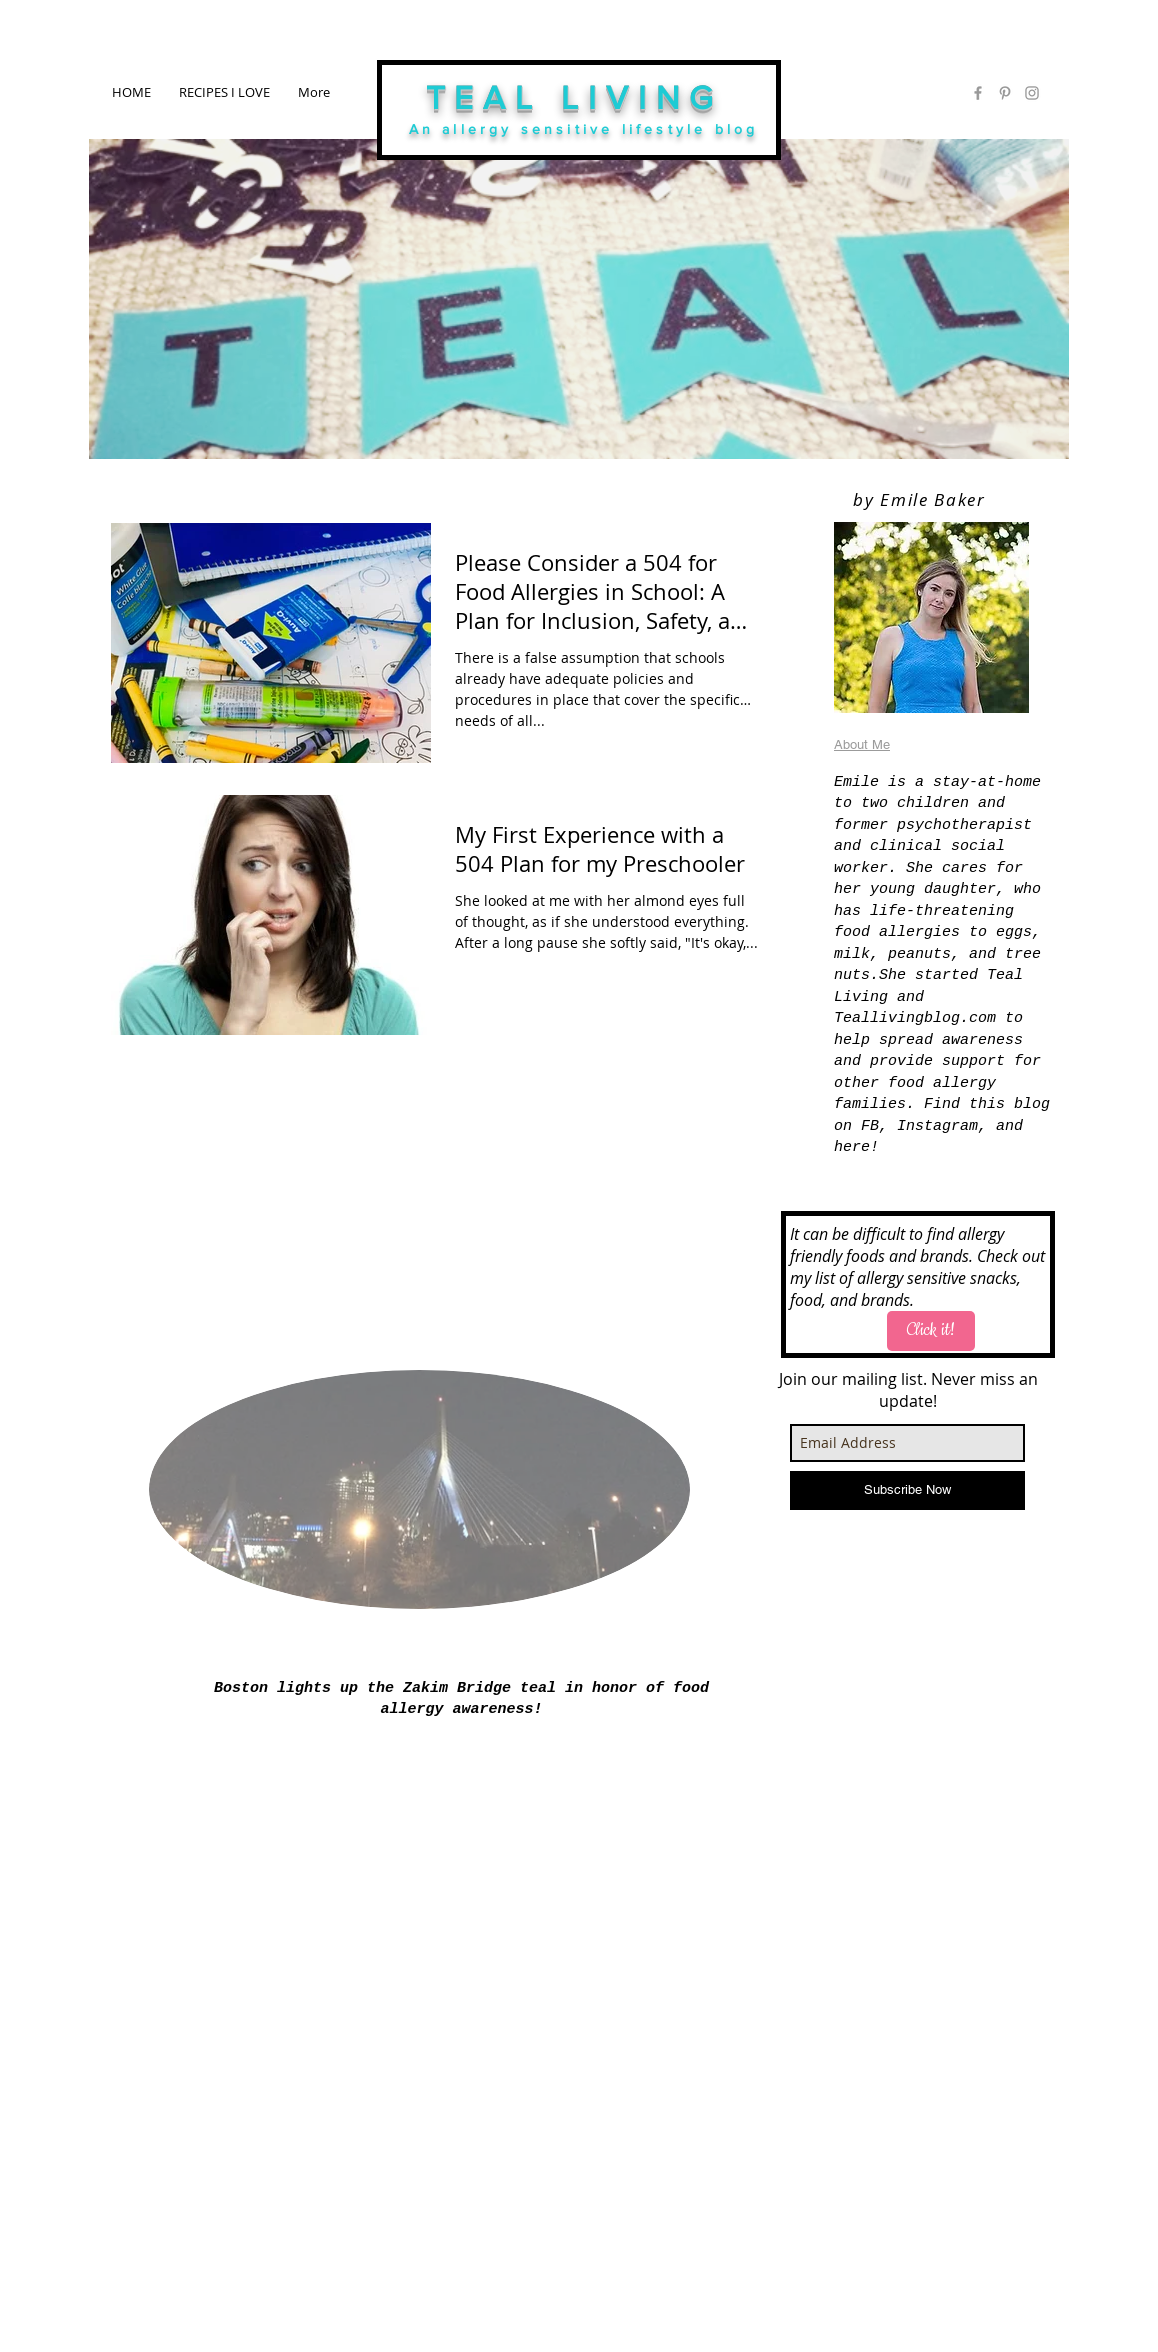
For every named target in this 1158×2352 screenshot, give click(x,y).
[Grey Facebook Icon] (978, 93)
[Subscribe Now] (907, 1490)
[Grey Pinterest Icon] (1005, 93)
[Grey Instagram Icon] (1032, 93)
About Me (862, 744)
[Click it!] (931, 1331)
